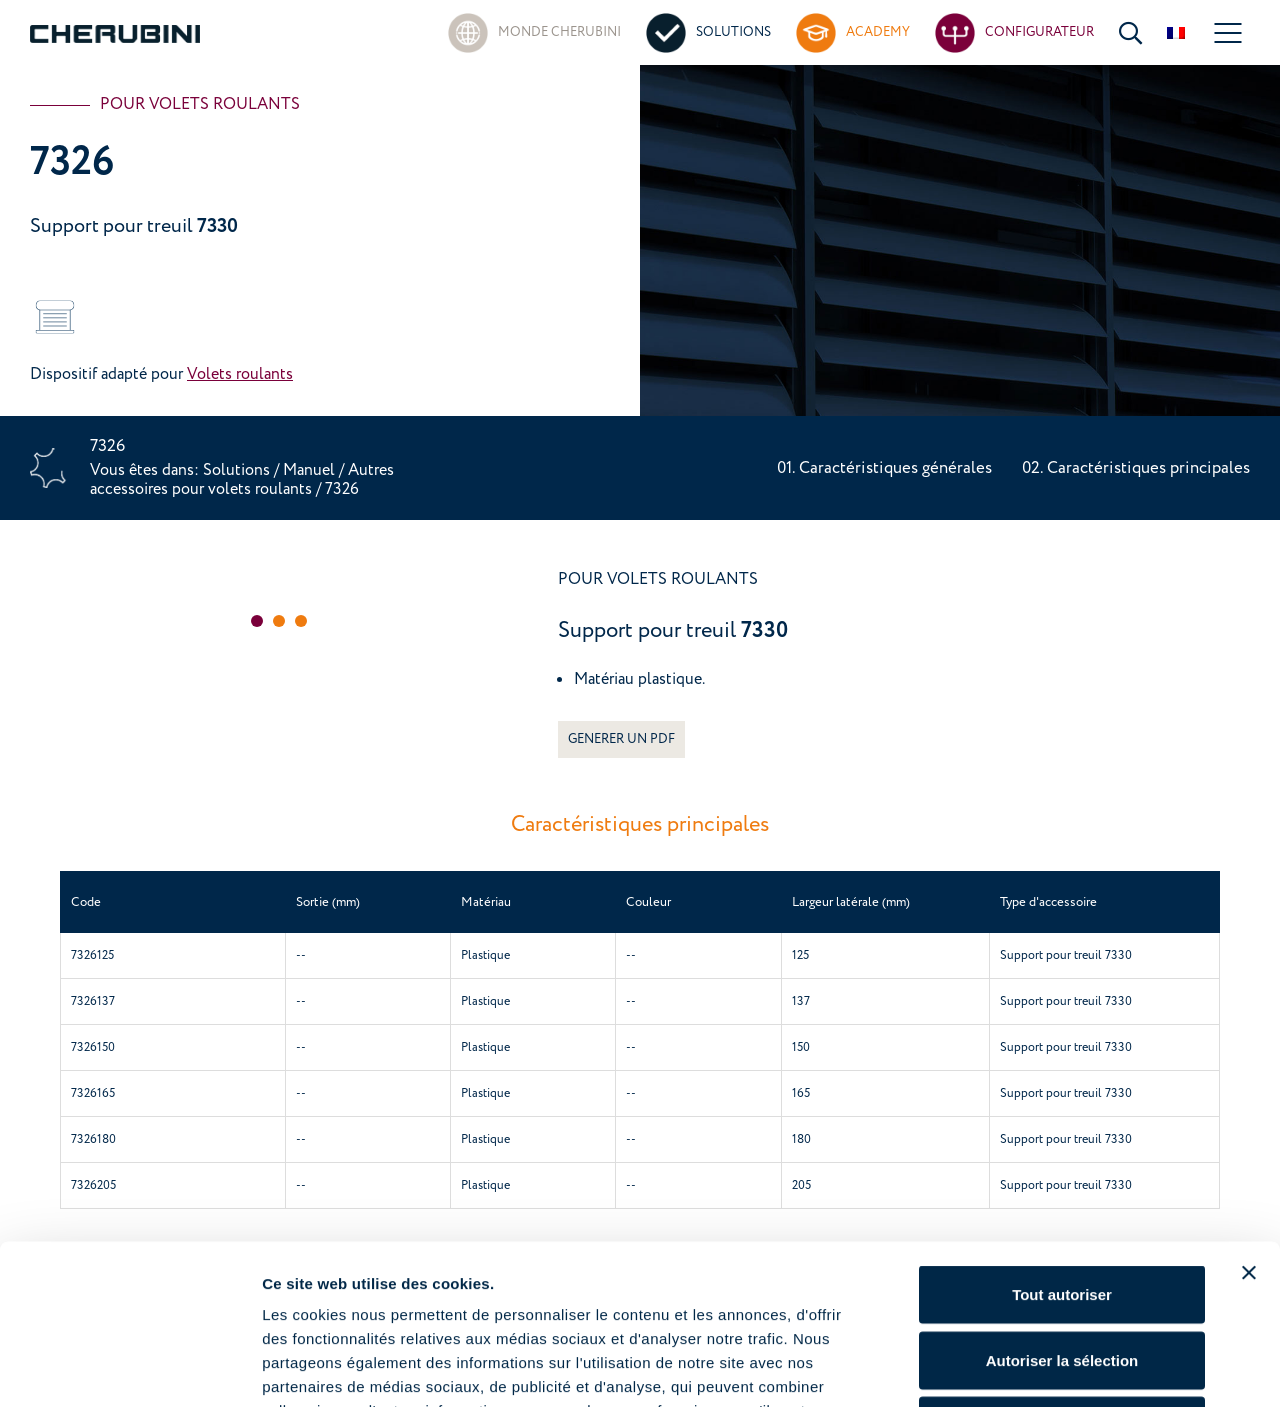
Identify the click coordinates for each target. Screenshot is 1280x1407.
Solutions (238, 470)
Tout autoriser (1062, 1144)
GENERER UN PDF (621, 739)
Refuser (1062, 1275)
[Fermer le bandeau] (1249, 1123)
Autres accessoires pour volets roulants (242, 479)
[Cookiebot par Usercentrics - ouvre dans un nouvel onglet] (129, 1368)
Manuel (309, 470)
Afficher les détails (1101, 1367)
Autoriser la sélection (1062, 1210)
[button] (257, 621)
